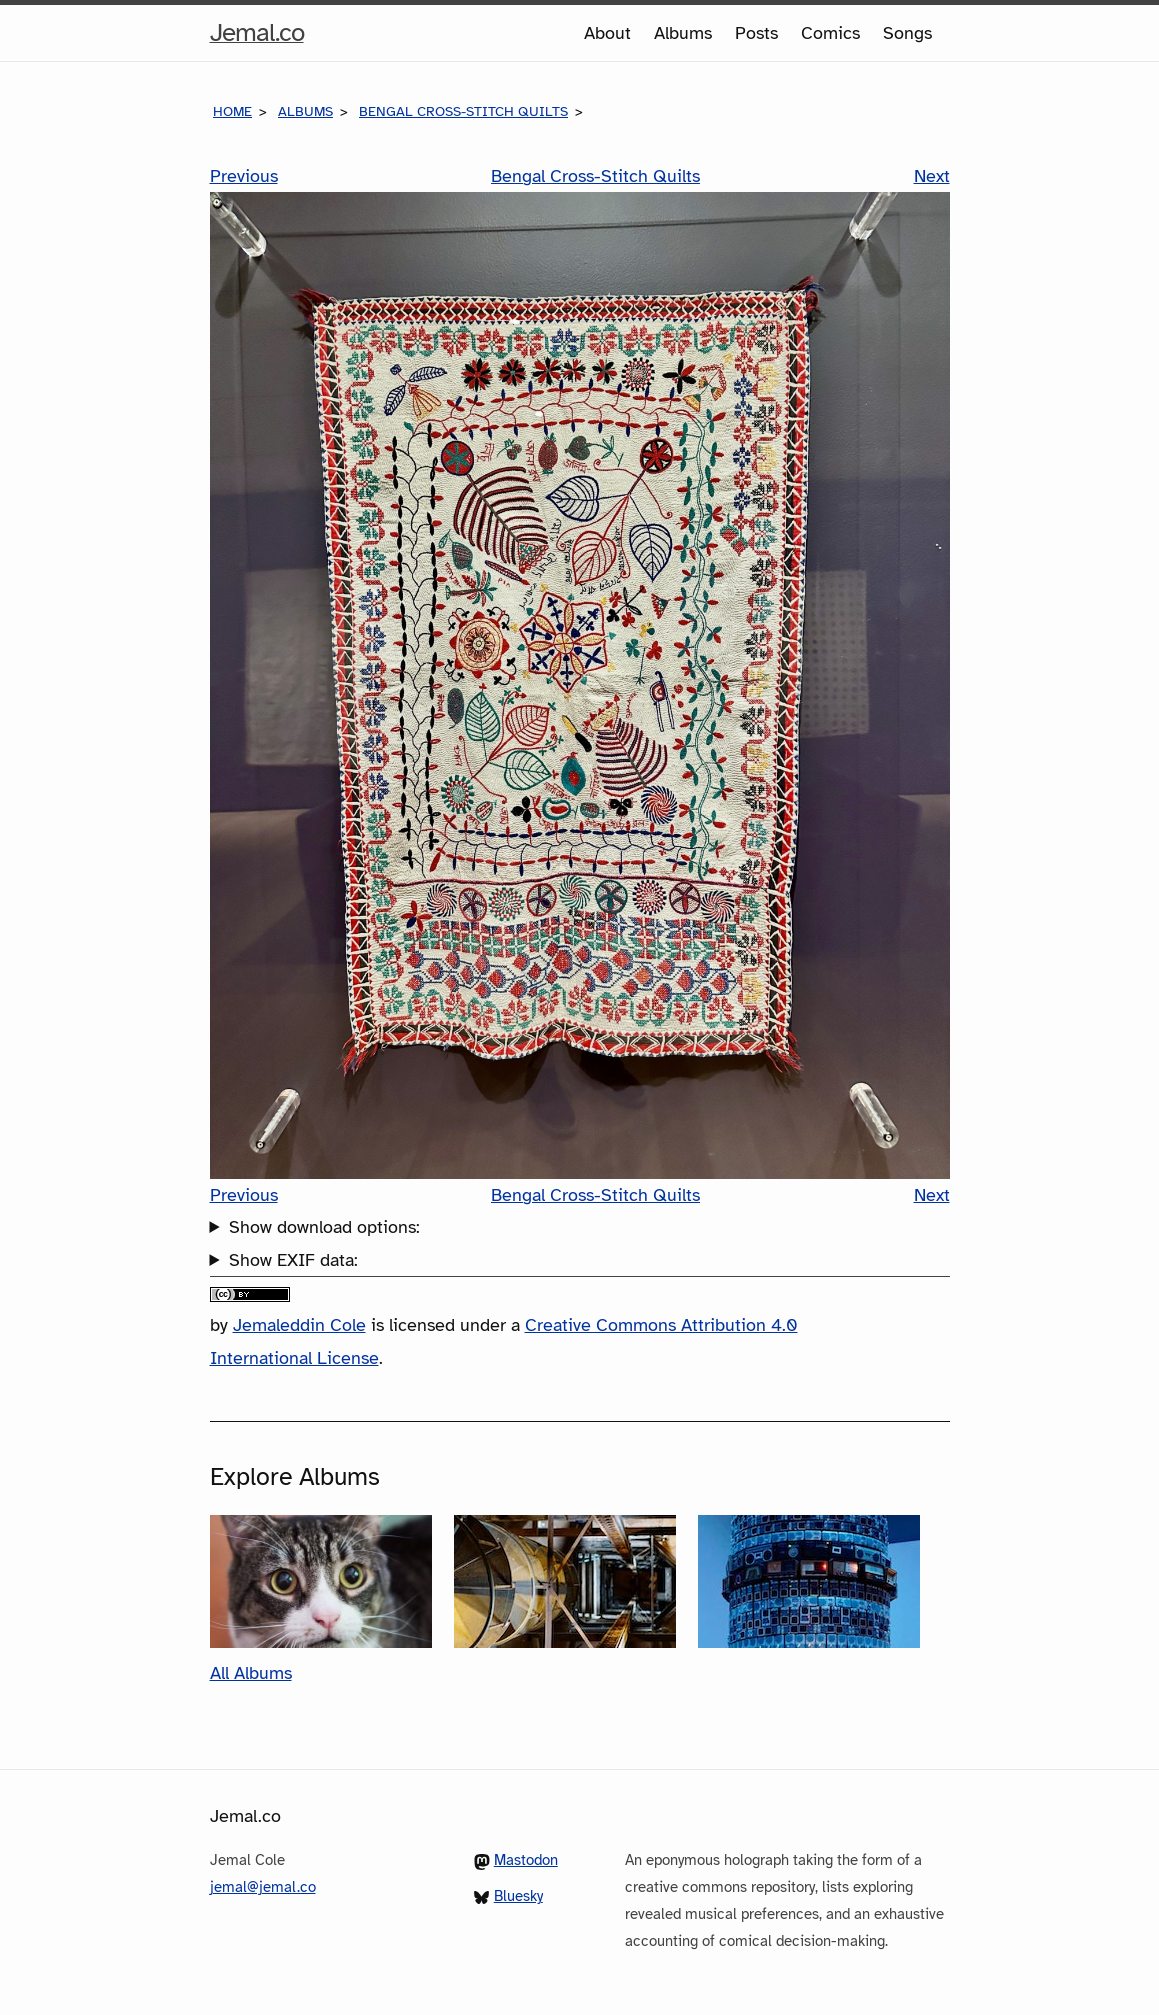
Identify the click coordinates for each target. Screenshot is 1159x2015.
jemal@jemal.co (263, 1887)
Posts (756, 33)
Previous (244, 176)
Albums (683, 33)
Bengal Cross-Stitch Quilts (463, 111)
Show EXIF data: (293, 1260)
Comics (830, 33)
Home (232, 111)
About (607, 33)
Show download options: (324, 1227)
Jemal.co (257, 33)
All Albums (251, 1673)
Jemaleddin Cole (299, 1325)
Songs (907, 33)
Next (932, 176)
